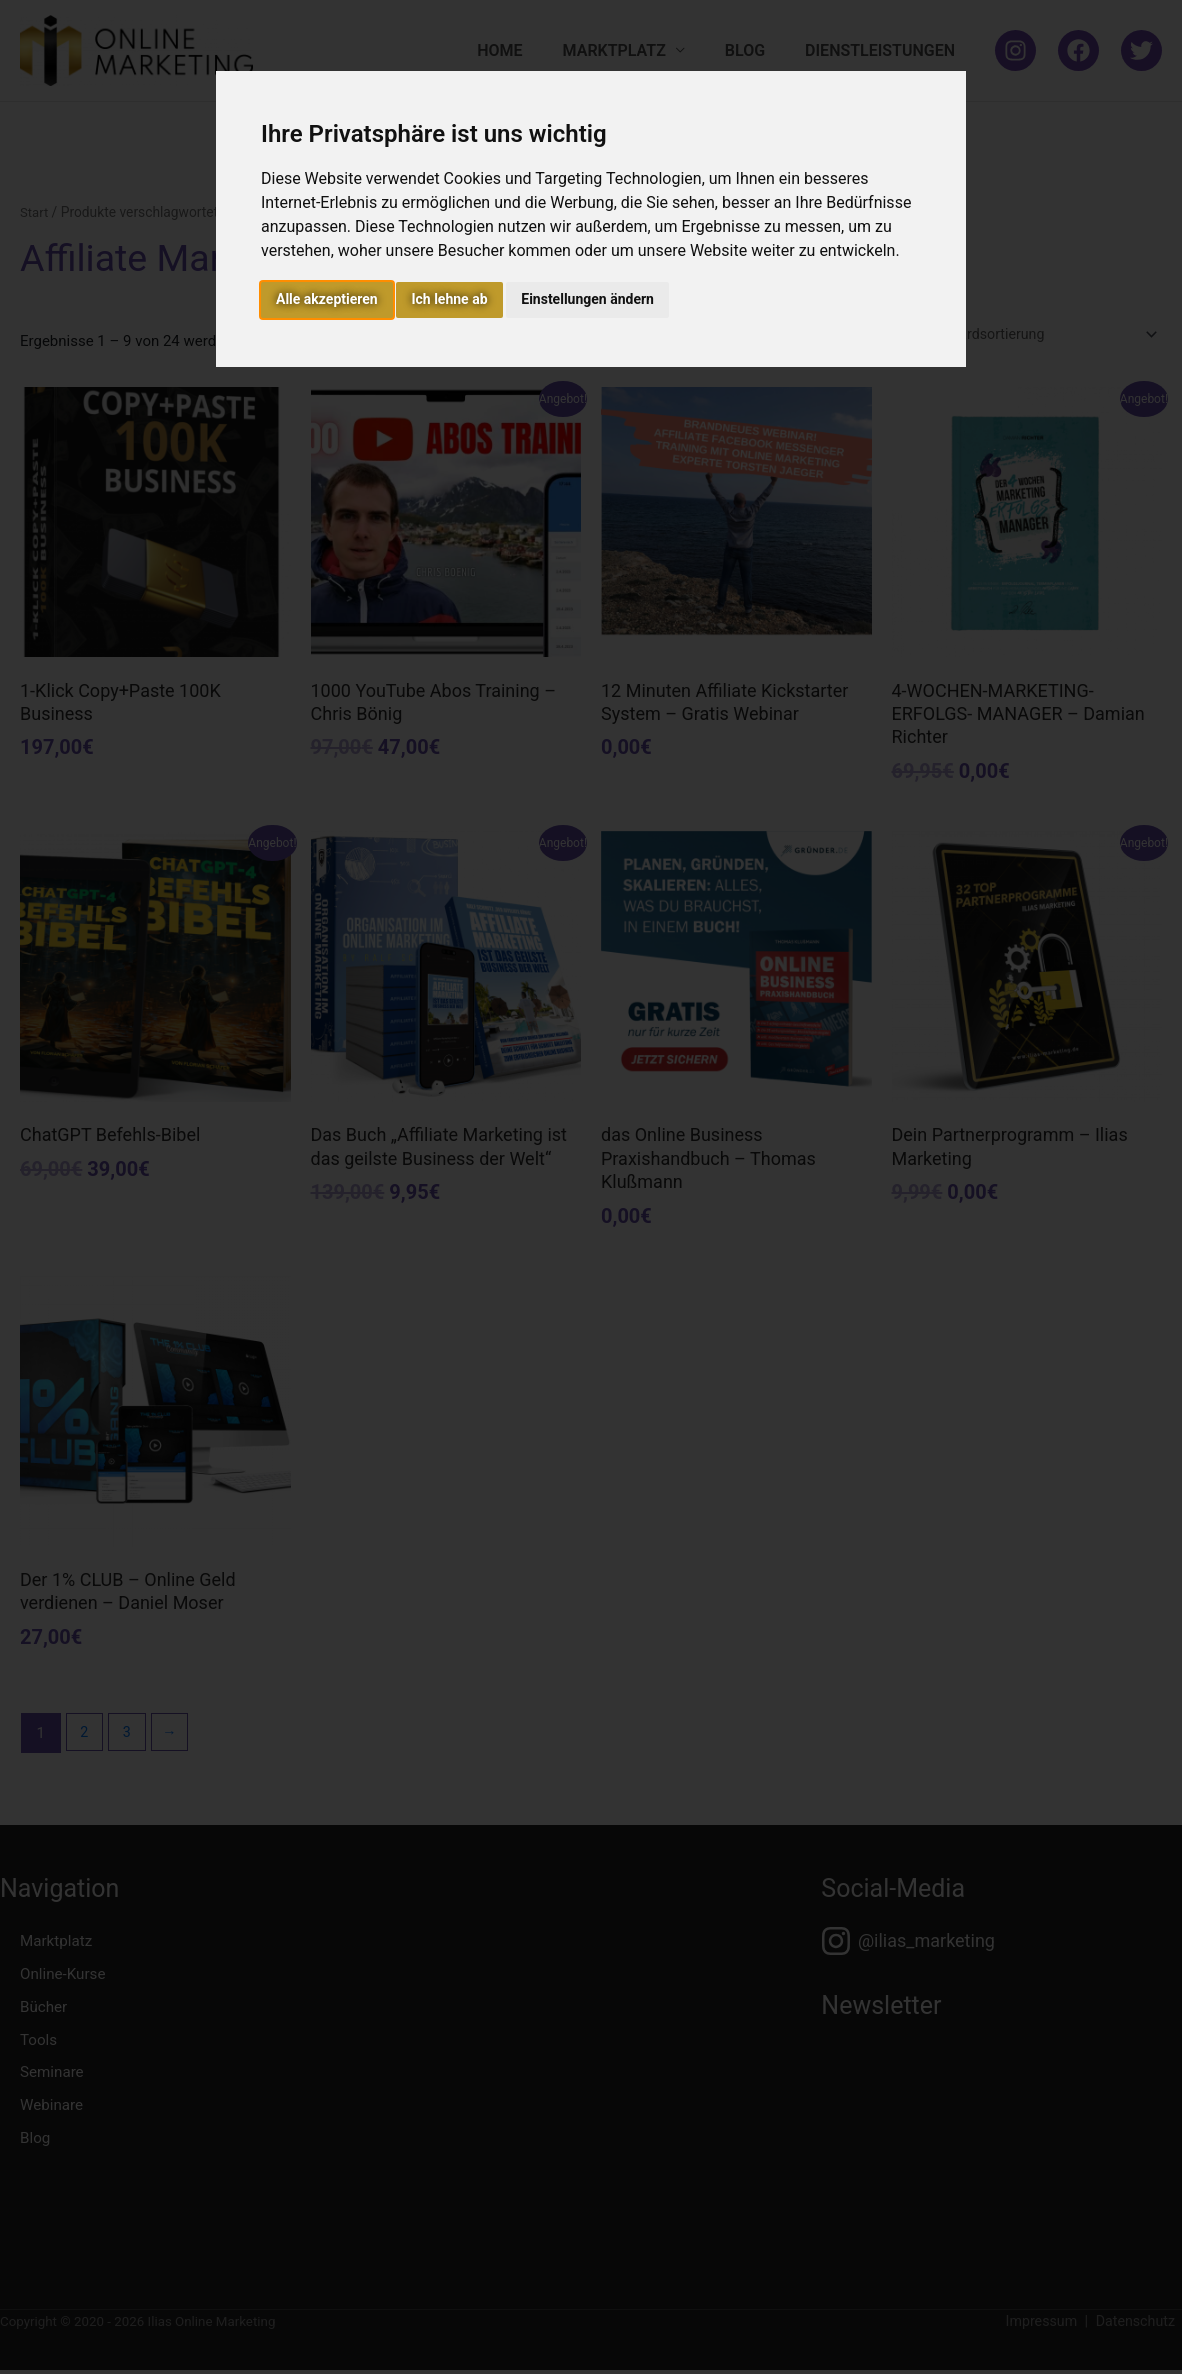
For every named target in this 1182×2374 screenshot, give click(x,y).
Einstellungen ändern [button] (587, 299)
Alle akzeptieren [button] (327, 299)
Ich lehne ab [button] (449, 299)
